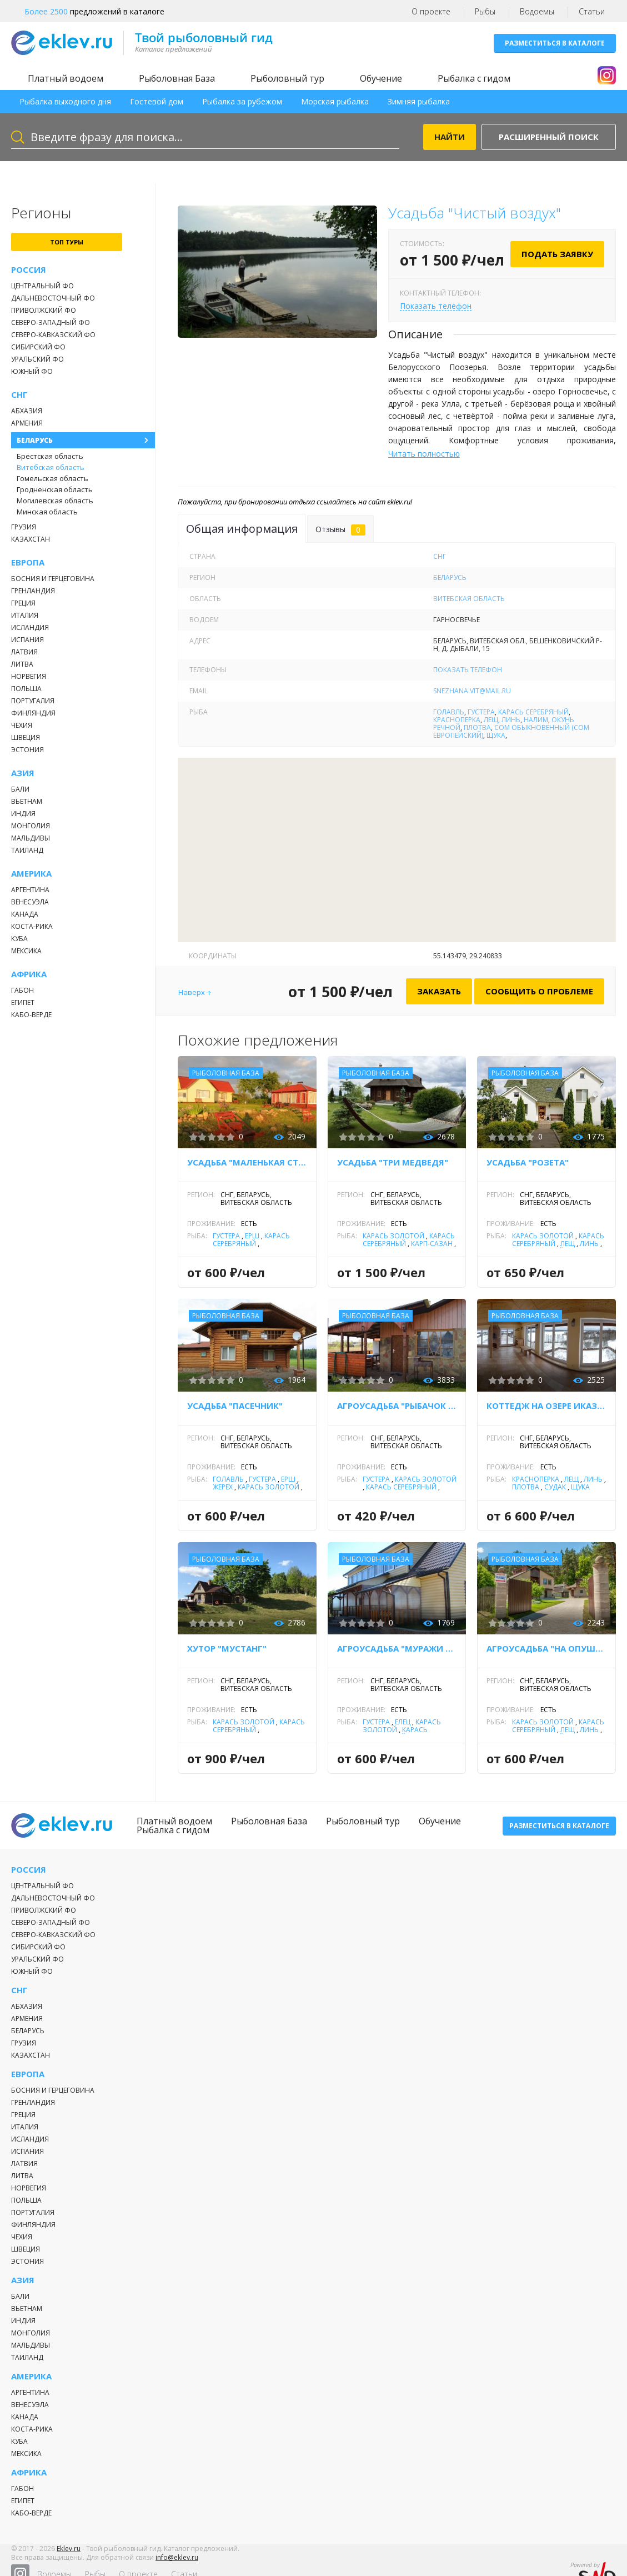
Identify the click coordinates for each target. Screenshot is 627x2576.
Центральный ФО (42, 286)
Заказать (439, 991)
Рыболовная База (177, 78)
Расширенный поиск (549, 136)
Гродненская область (55, 489)
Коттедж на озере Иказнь (546, 1405)
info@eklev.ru (177, 2564)
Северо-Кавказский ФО (53, 334)
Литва (22, 664)
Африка (29, 974)
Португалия (32, 701)
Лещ (491, 719)
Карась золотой (393, 1236)
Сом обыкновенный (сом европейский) (511, 731)
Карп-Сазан (432, 1243)
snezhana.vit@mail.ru (472, 691)
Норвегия (28, 676)
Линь (510, 719)
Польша (26, 688)
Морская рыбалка (335, 101)
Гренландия (33, 591)
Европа (27, 562)
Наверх (191, 992)
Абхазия (26, 411)
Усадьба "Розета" (527, 1162)
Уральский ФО (37, 359)
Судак (555, 1487)
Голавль (448, 712)
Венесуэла (30, 902)
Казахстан (30, 539)
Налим (536, 719)
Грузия (23, 527)
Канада (24, 914)
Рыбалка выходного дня (65, 101)
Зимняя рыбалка (419, 101)
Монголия (30, 826)
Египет (22, 1002)
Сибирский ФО (38, 347)
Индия (23, 813)
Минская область (47, 512)
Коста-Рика (32, 926)
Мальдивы (30, 838)
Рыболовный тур (287, 78)
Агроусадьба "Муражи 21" (397, 1648)
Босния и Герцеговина (52, 578)
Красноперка (456, 719)
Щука (495, 735)
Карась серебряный (533, 712)
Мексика (26, 951)
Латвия (24, 652)
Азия (22, 773)
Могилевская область (55, 501)
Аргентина (30, 889)
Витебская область (50, 467)
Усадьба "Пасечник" (235, 1405)
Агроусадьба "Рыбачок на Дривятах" (397, 1405)
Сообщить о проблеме (539, 991)
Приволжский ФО (43, 310)
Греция (23, 603)
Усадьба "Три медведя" (392, 1162)
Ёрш (252, 1236)
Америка (31, 873)
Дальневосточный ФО (53, 298)
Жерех (223, 1487)
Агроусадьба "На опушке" (546, 1648)
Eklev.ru (69, 2555)
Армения (27, 423)
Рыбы (485, 11)
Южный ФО (32, 371)
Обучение (381, 78)
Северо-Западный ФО (50, 322)
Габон (22, 990)
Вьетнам (26, 801)
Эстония (27, 749)
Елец (402, 1722)
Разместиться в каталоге (555, 43)
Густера (481, 712)
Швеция (25, 737)
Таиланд (27, 850)
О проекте (431, 11)
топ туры (66, 242)
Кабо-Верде (31, 1014)
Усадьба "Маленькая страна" (247, 1162)
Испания (27, 639)
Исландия (30, 627)
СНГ (19, 395)
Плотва (477, 727)
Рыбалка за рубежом (242, 101)
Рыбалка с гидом (474, 78)
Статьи (592, 11)
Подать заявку (557, 253)
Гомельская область (52, 478)
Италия (24, 615)
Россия (28, 270)
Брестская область (50, 456)
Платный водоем (65, 78)
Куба (19, 938)
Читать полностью (424, 453)
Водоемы (537, 11)
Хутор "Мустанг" (227, 1648)
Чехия (21, 725)
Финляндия (33, 713)
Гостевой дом (156, 101)
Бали (20, 789)
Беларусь (35, 440)
